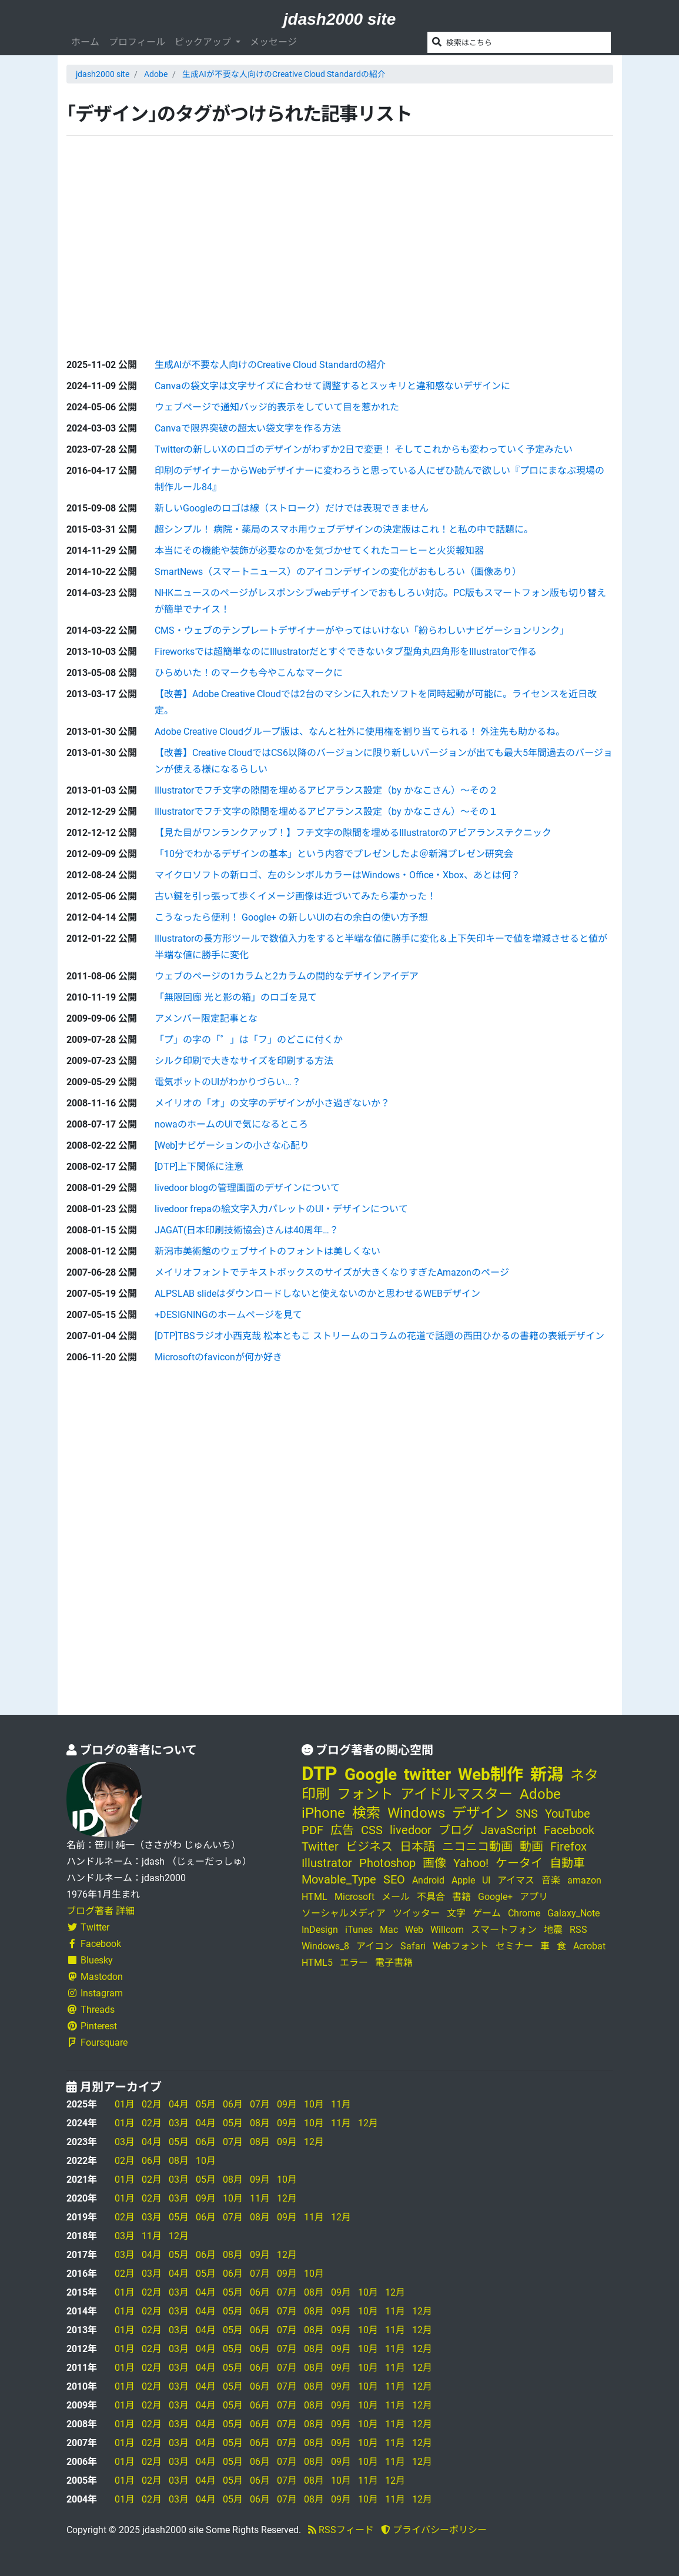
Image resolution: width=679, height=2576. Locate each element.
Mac (389, 1929)
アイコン (374, 1946)
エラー (354, 1962)
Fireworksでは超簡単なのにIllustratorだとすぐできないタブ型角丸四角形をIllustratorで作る (346, 651)
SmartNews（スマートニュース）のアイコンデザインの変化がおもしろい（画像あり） (338, 571)
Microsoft (354, 1896)
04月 (179, 2104)
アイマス (515, 1880)
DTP (319, 1773)
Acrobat (589, 1946)
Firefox (568, 1846)
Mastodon (94, 1976)
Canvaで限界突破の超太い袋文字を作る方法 (248, 428)
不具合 (431, 1896)
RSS (578, 1929)
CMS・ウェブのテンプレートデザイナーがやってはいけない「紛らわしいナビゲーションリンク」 (362, 630)
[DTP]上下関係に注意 (199, 1166)
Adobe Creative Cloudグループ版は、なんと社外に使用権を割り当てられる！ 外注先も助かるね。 (360, 731)
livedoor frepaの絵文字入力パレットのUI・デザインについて (281, 1209)
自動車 (567, 1863)
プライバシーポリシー (434, 2529)
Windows (416, 1813)
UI (486, 1880)
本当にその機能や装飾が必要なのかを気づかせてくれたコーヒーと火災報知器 (319, 550)
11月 (341, 2104)
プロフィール (137, 42)
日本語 (417, 1846)
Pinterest (91, 2026)
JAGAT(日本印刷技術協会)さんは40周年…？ (247, 1230)
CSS (372, 1830)
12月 (368, 2123)
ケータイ (519, 1863)
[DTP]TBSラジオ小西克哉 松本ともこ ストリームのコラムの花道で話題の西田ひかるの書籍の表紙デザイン (379, 1335)
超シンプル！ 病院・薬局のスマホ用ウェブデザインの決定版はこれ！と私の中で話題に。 (344, 529)
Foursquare (97, 2042)
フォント (365, 1794)
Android (428, 1880)
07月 (260, 2104)
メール (396, 1896)
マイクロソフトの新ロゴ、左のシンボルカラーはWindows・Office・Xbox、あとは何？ (337, 875)
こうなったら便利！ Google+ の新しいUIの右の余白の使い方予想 (291, 917)
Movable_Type (339, 1879)
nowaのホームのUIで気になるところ (231, 1124)
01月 (125, 2104)
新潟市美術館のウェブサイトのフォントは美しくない (267, 1251)
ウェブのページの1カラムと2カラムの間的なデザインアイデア (287, 976)
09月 (287, 2104)
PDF (312, 1830)
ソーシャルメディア (344, 1913)
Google (370, 1774)
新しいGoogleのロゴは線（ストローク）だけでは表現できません (292, 508)
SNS (527, 1813)
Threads (90, 2009)
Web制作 (490, 1774)
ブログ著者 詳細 (100, 1910)
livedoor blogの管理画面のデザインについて (247, 1187)
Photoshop (387, 1863)
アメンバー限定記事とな (206, 1018)
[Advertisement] (154, 237)
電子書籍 (394, 1962)
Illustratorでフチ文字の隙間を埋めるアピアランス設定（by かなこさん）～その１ (326, 811)
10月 (314, 2104)
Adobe (156, 74)
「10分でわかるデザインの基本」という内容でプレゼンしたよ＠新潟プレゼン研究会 (334, 853)
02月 (152, 2104)
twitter (427, 1774)
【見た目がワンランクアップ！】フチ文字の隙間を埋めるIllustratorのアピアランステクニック (353, 832)
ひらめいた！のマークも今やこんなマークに (249, 672)
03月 (179, 2123)
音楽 (550, 1880)
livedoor (411, 1830)
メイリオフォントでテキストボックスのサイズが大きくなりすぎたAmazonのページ (332, 1272)
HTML (314, 1896)
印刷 (316, 1794)
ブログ (456, 1830)
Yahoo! (471, 1863)
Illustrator (327, 1863)
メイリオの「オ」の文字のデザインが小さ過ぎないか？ (272, 1103)
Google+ (495, 1896)
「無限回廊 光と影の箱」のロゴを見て (236, 997)
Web (414, 1929)
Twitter (87, 1927)
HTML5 (317, 1962)
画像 (434, 1863)
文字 (456, 1913)
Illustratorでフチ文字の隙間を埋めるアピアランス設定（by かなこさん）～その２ (326, 790)
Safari (413, 1946)
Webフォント (461, 1946)
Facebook (93, 1943)
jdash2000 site (339, 19)
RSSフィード (341, 2529)
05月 (206, 2104)
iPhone (323, 1813)
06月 (233, 2104)
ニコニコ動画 (477, 1846)
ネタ (584, 1775)
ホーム (85, 42)
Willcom (447, 1929)
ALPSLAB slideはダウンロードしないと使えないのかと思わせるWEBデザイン (317, 1293)
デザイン (480, 1813)
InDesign (320, 1929)
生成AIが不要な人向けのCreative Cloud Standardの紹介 (284, 74)
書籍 (461, 1896)
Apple (463, 1880)
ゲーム (487, 1913)
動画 (531, 1846)
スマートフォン (504, 1929)
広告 (342, 1830)
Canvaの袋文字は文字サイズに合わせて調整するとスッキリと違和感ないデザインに (332, 386)
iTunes (359, 1929)
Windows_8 (325, 1946)
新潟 (546, 1774)
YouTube (567, 1813)
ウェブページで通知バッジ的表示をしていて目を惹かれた (277, 407)
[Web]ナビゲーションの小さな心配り (232, 1145)
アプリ (534, 1896)
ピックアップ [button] (204, 42)
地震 (553, 1929)
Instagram (94, 1993)
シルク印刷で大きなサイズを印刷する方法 (244, 1060)
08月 (260, 2123)
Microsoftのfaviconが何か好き (218, 1357)
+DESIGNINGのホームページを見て (228, 1314)
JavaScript (509, 1830)
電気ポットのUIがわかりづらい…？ (228, 1082)
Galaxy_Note (573, 1913)
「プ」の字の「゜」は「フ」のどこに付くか (249, 1039)
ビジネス (369, 1846)
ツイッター (416, 1913)
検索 (366, 1813)
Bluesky (89, 1960)
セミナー (514, 1946)
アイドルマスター (456, 1794)
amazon (584, 1880)
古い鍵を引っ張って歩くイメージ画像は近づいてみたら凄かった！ (295, 896)
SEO (394, 1879)
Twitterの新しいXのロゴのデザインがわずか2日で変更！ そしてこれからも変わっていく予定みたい (364, 449)
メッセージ (273, 42)
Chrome (524, 1913)
